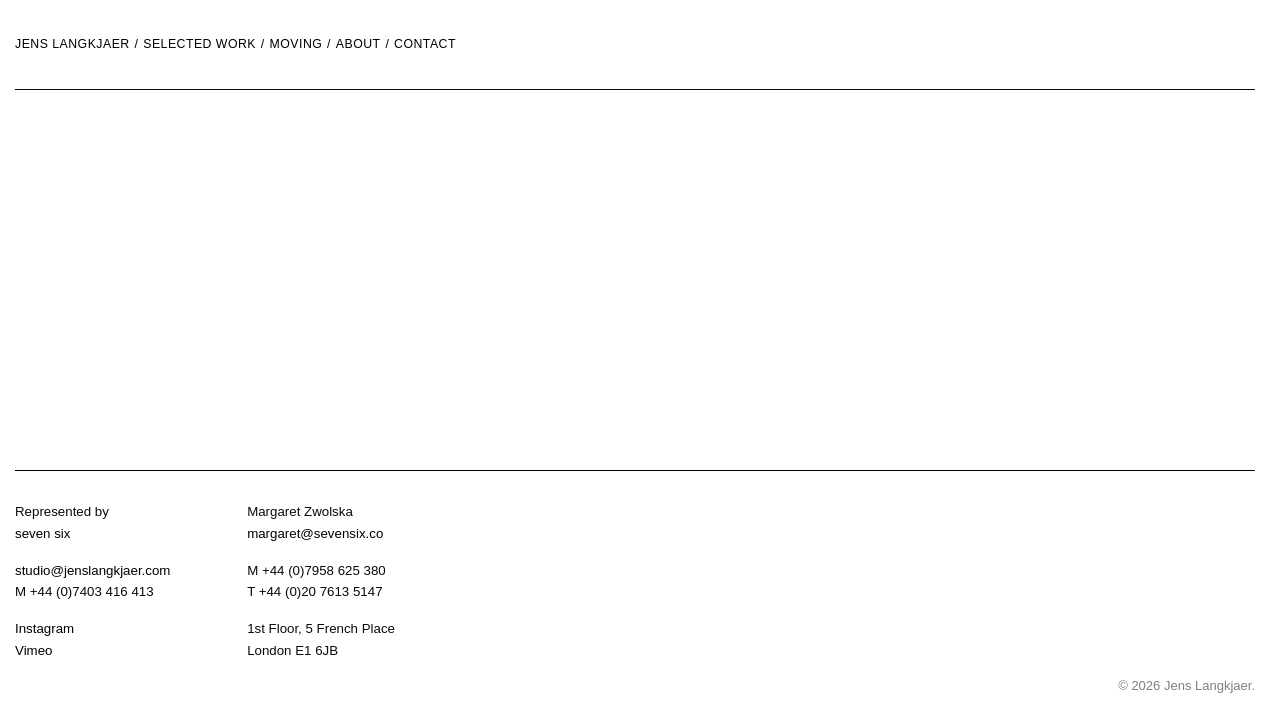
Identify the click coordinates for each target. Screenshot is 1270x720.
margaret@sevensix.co (315, 533)
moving (296, 44)
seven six (42, 533)
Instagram (44, 628)
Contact (425, 44)
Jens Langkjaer (72, 44)
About (358, 44)
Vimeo (33, 650)
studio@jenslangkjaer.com (92, 570)
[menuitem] (139, 44)
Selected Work (199, 44)
